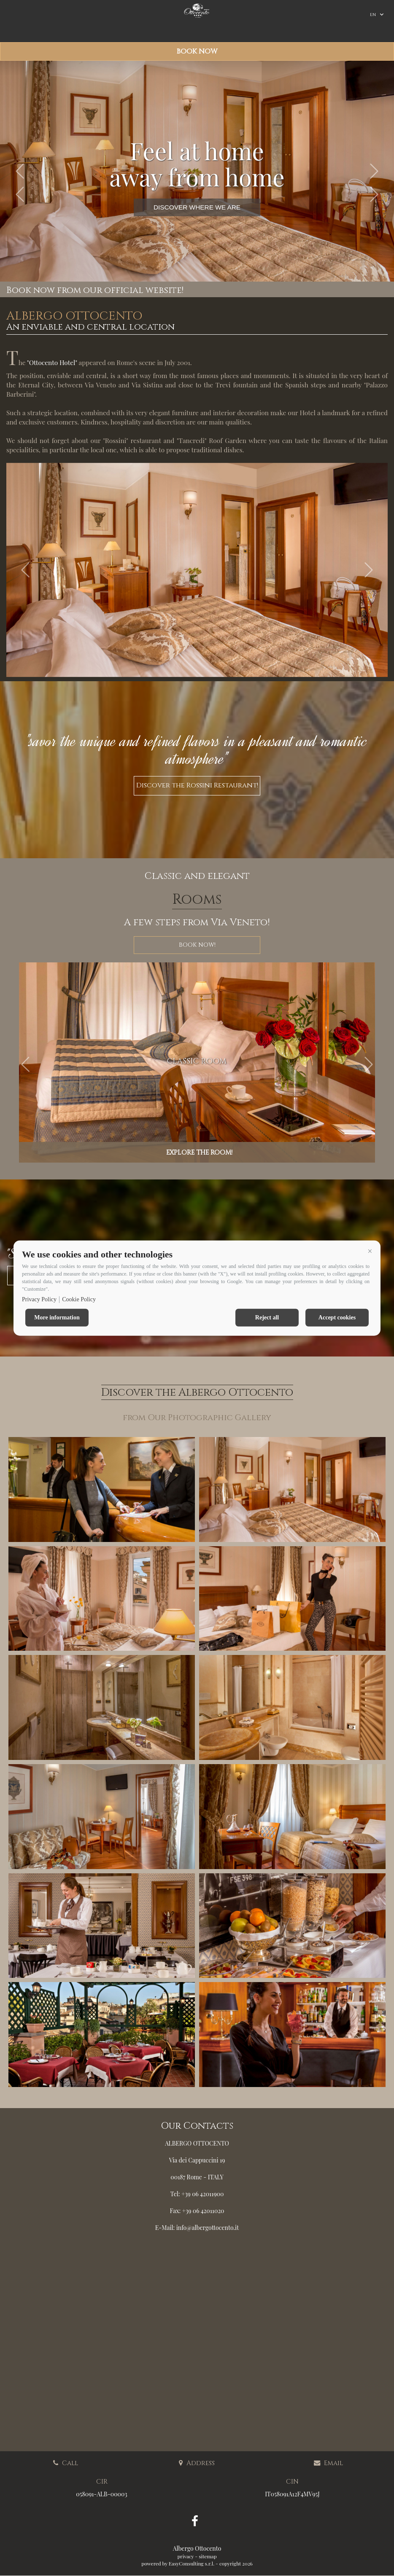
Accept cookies (337, 1317)
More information (56, 1317)
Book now (197, 51)
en (373, 15)
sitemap (207, 2556)
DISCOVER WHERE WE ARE (197, 207)
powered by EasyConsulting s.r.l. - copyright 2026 (197, 2563)
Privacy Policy (39, 1299)
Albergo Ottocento (197, 2548)
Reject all (267, 1317)
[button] (370, 1251)
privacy (185, 2556)
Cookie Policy (79, 1299)
